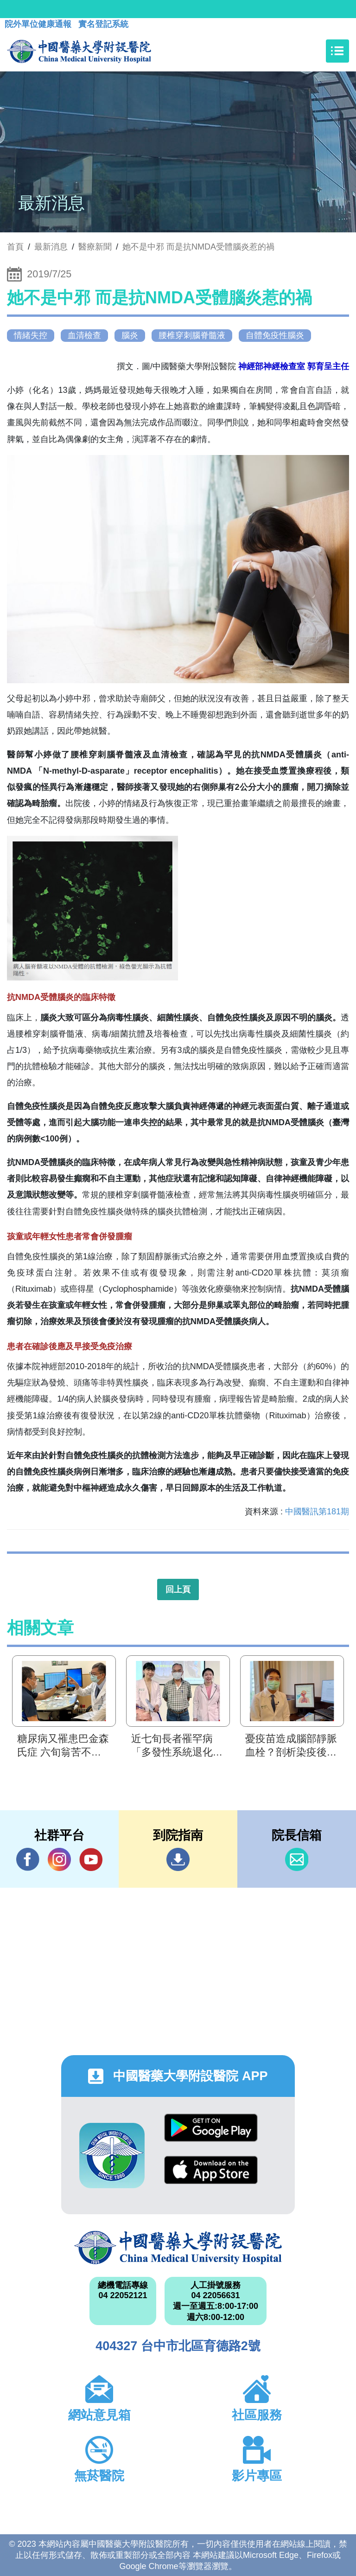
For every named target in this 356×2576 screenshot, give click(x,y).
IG (59, 1859)
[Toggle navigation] (337, 51)
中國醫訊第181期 (317, 1511)
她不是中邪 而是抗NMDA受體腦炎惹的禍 (198, 246)
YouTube (90, 1859)
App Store (211, 2170)
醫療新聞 (95, 246)
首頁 (15, 246)
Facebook (27, 1859)
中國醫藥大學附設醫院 (178, 2247)
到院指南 (178, 1859)
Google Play (211, 2128)
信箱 (296, 1859)
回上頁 (178, 1589)
